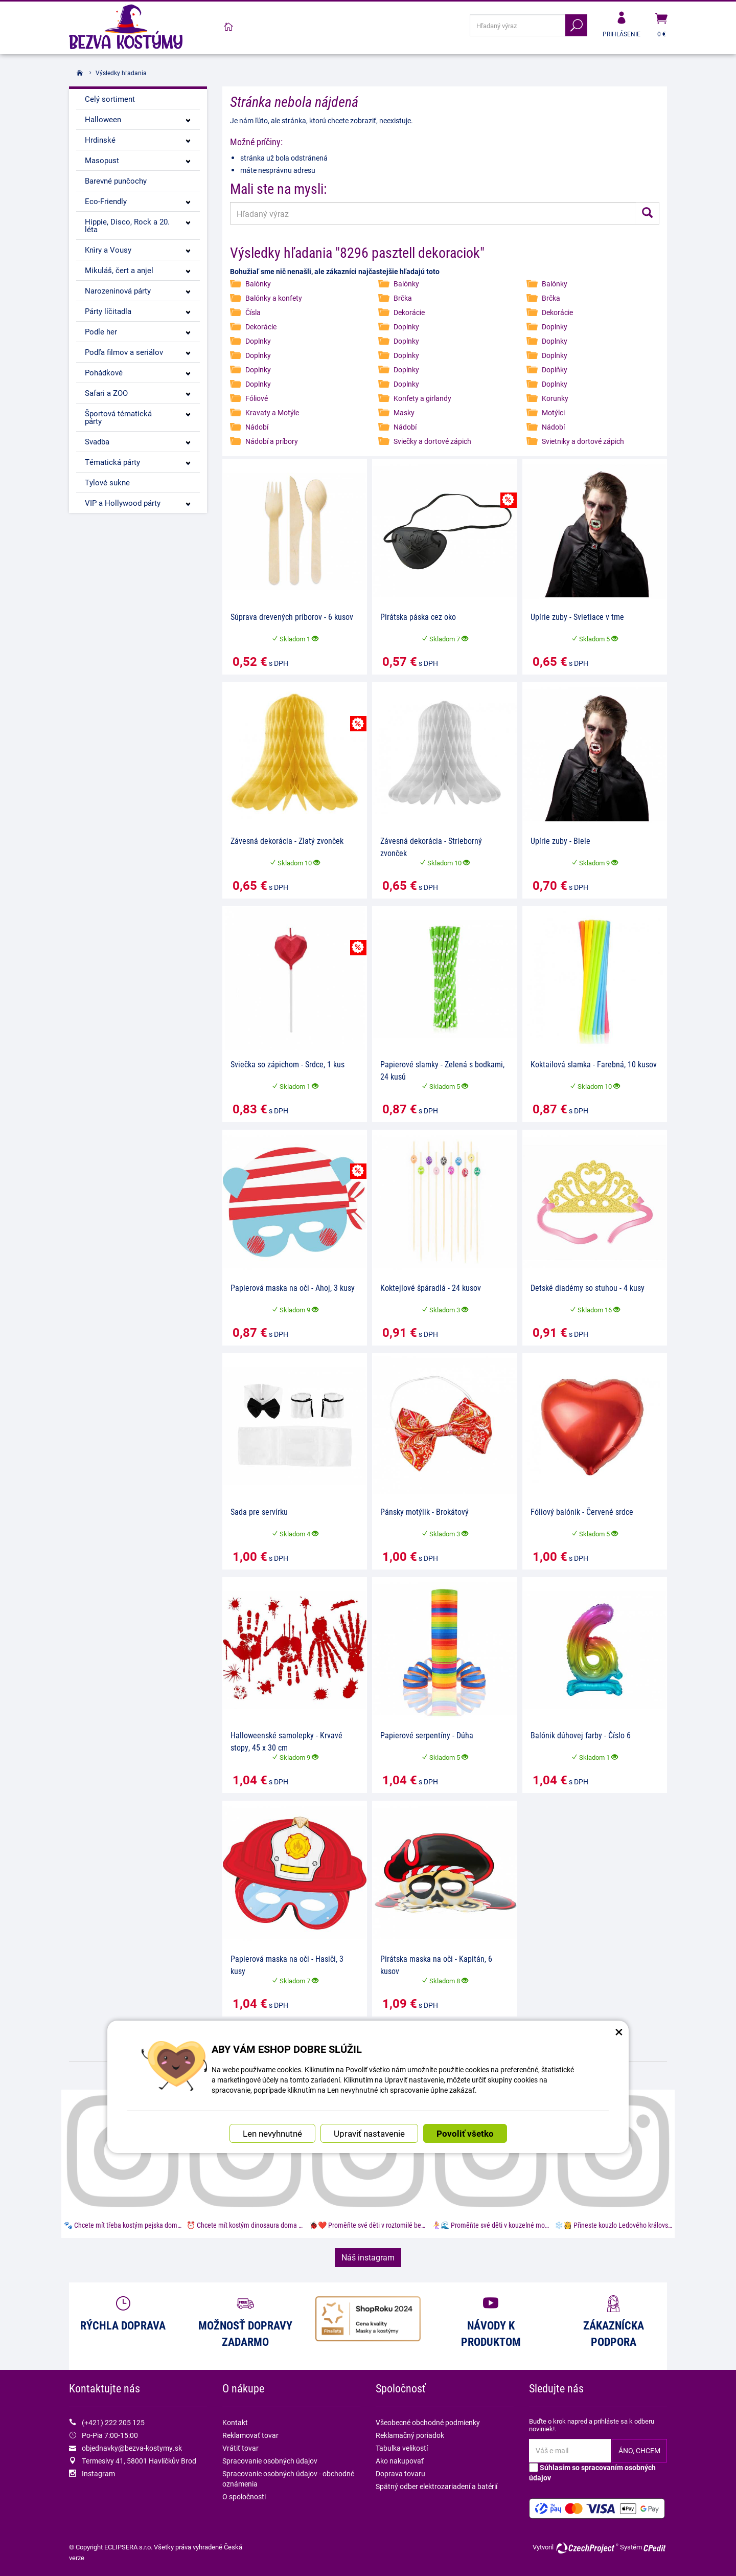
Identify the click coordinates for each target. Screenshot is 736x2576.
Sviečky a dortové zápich (432, 441)
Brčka (403, 298)
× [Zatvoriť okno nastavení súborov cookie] (619, 2016)
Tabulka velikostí (402, 2448)
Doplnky (406, 326)
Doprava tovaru (400, 2473)
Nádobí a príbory (271, 441)
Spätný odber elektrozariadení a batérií (436, 2486)
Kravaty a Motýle (272, 412)
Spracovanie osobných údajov (269, 2461)
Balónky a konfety (273, 298)
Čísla (253, 312)
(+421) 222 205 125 (113, 2422)
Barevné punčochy (116, 180)
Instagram (98, 2473)
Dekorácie (409, 312)
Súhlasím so (592, 2472)
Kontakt (235, 2422)
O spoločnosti (244, 2496)
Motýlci (553, 412)
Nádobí (256, 427)
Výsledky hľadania (121, 73)
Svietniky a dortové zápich (583, 441)
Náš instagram (368, 2257)
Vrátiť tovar (240, 2448)
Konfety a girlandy (422, 398)
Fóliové (256, 398)
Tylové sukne (107, 482)
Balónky (258, 283)
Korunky (555, 398)
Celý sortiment (110, 99)
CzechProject (586, 2548)
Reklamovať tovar (250, 2435)
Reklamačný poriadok (410, 2435)
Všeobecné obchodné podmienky (428, 2422)
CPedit (655, 2548)
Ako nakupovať (400, 2461)
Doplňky (554, 369)
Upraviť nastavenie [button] (369, 2118)
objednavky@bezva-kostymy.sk (132, 2448)
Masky (404, 412)
